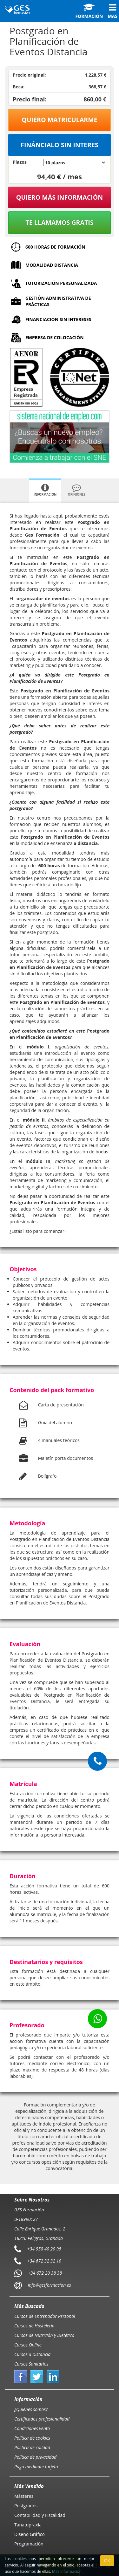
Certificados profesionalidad (41, 2419)
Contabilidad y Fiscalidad (39, 2515)
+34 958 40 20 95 (44, 2249)
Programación (28, 2544)
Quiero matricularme (59, 119)
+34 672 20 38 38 (45, 2273)
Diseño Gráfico (29, 2534)
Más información (67, 2571)
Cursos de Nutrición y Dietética (44, 2335)
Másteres (23, 2496)
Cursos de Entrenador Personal (44, 2316)
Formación (89, 11)
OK (107, 2561)
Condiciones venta (32, 2428)
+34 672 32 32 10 (44, 2261)
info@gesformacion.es (49, 2285)
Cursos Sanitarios (31, 2364)
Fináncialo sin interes (59, 145)
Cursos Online (28, 2345)
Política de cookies (32, 2438)
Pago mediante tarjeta (36, 2466)
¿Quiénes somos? (31, 2409)
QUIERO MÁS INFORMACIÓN (59, 197)
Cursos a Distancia (32, 2354)
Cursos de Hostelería (34, 2326)
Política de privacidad (35, 2457)
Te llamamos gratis (59, 222)
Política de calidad (32, 2447)
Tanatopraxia (28, 2525)
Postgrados (25, 2506)
